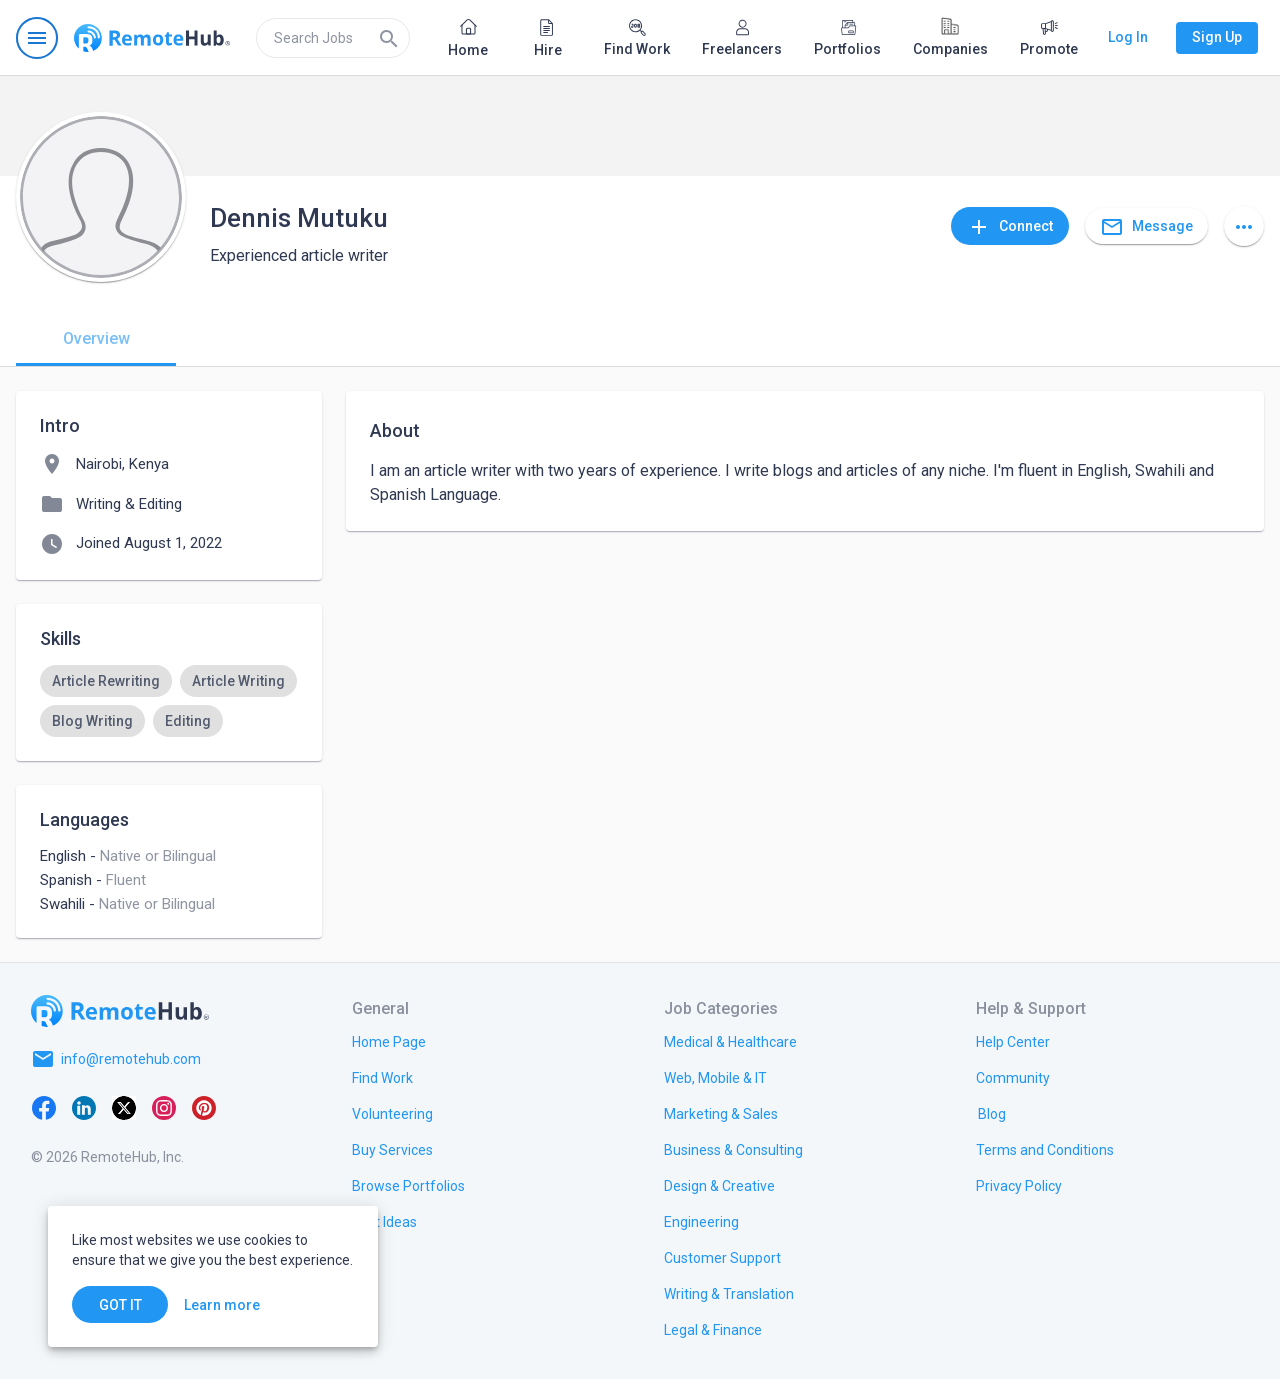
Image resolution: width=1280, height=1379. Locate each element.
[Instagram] (164, 1107)
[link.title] (389, 1041)
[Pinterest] (204, 1107)
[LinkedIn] (84, 1107)
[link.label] (1013, 1041)
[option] (106, 681)
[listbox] (169, 701)
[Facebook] (44, 1107)
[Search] (389, 38)
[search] (333, 38)
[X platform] (124, 1107)
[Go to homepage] (152, 38)
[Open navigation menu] (37, 38)
